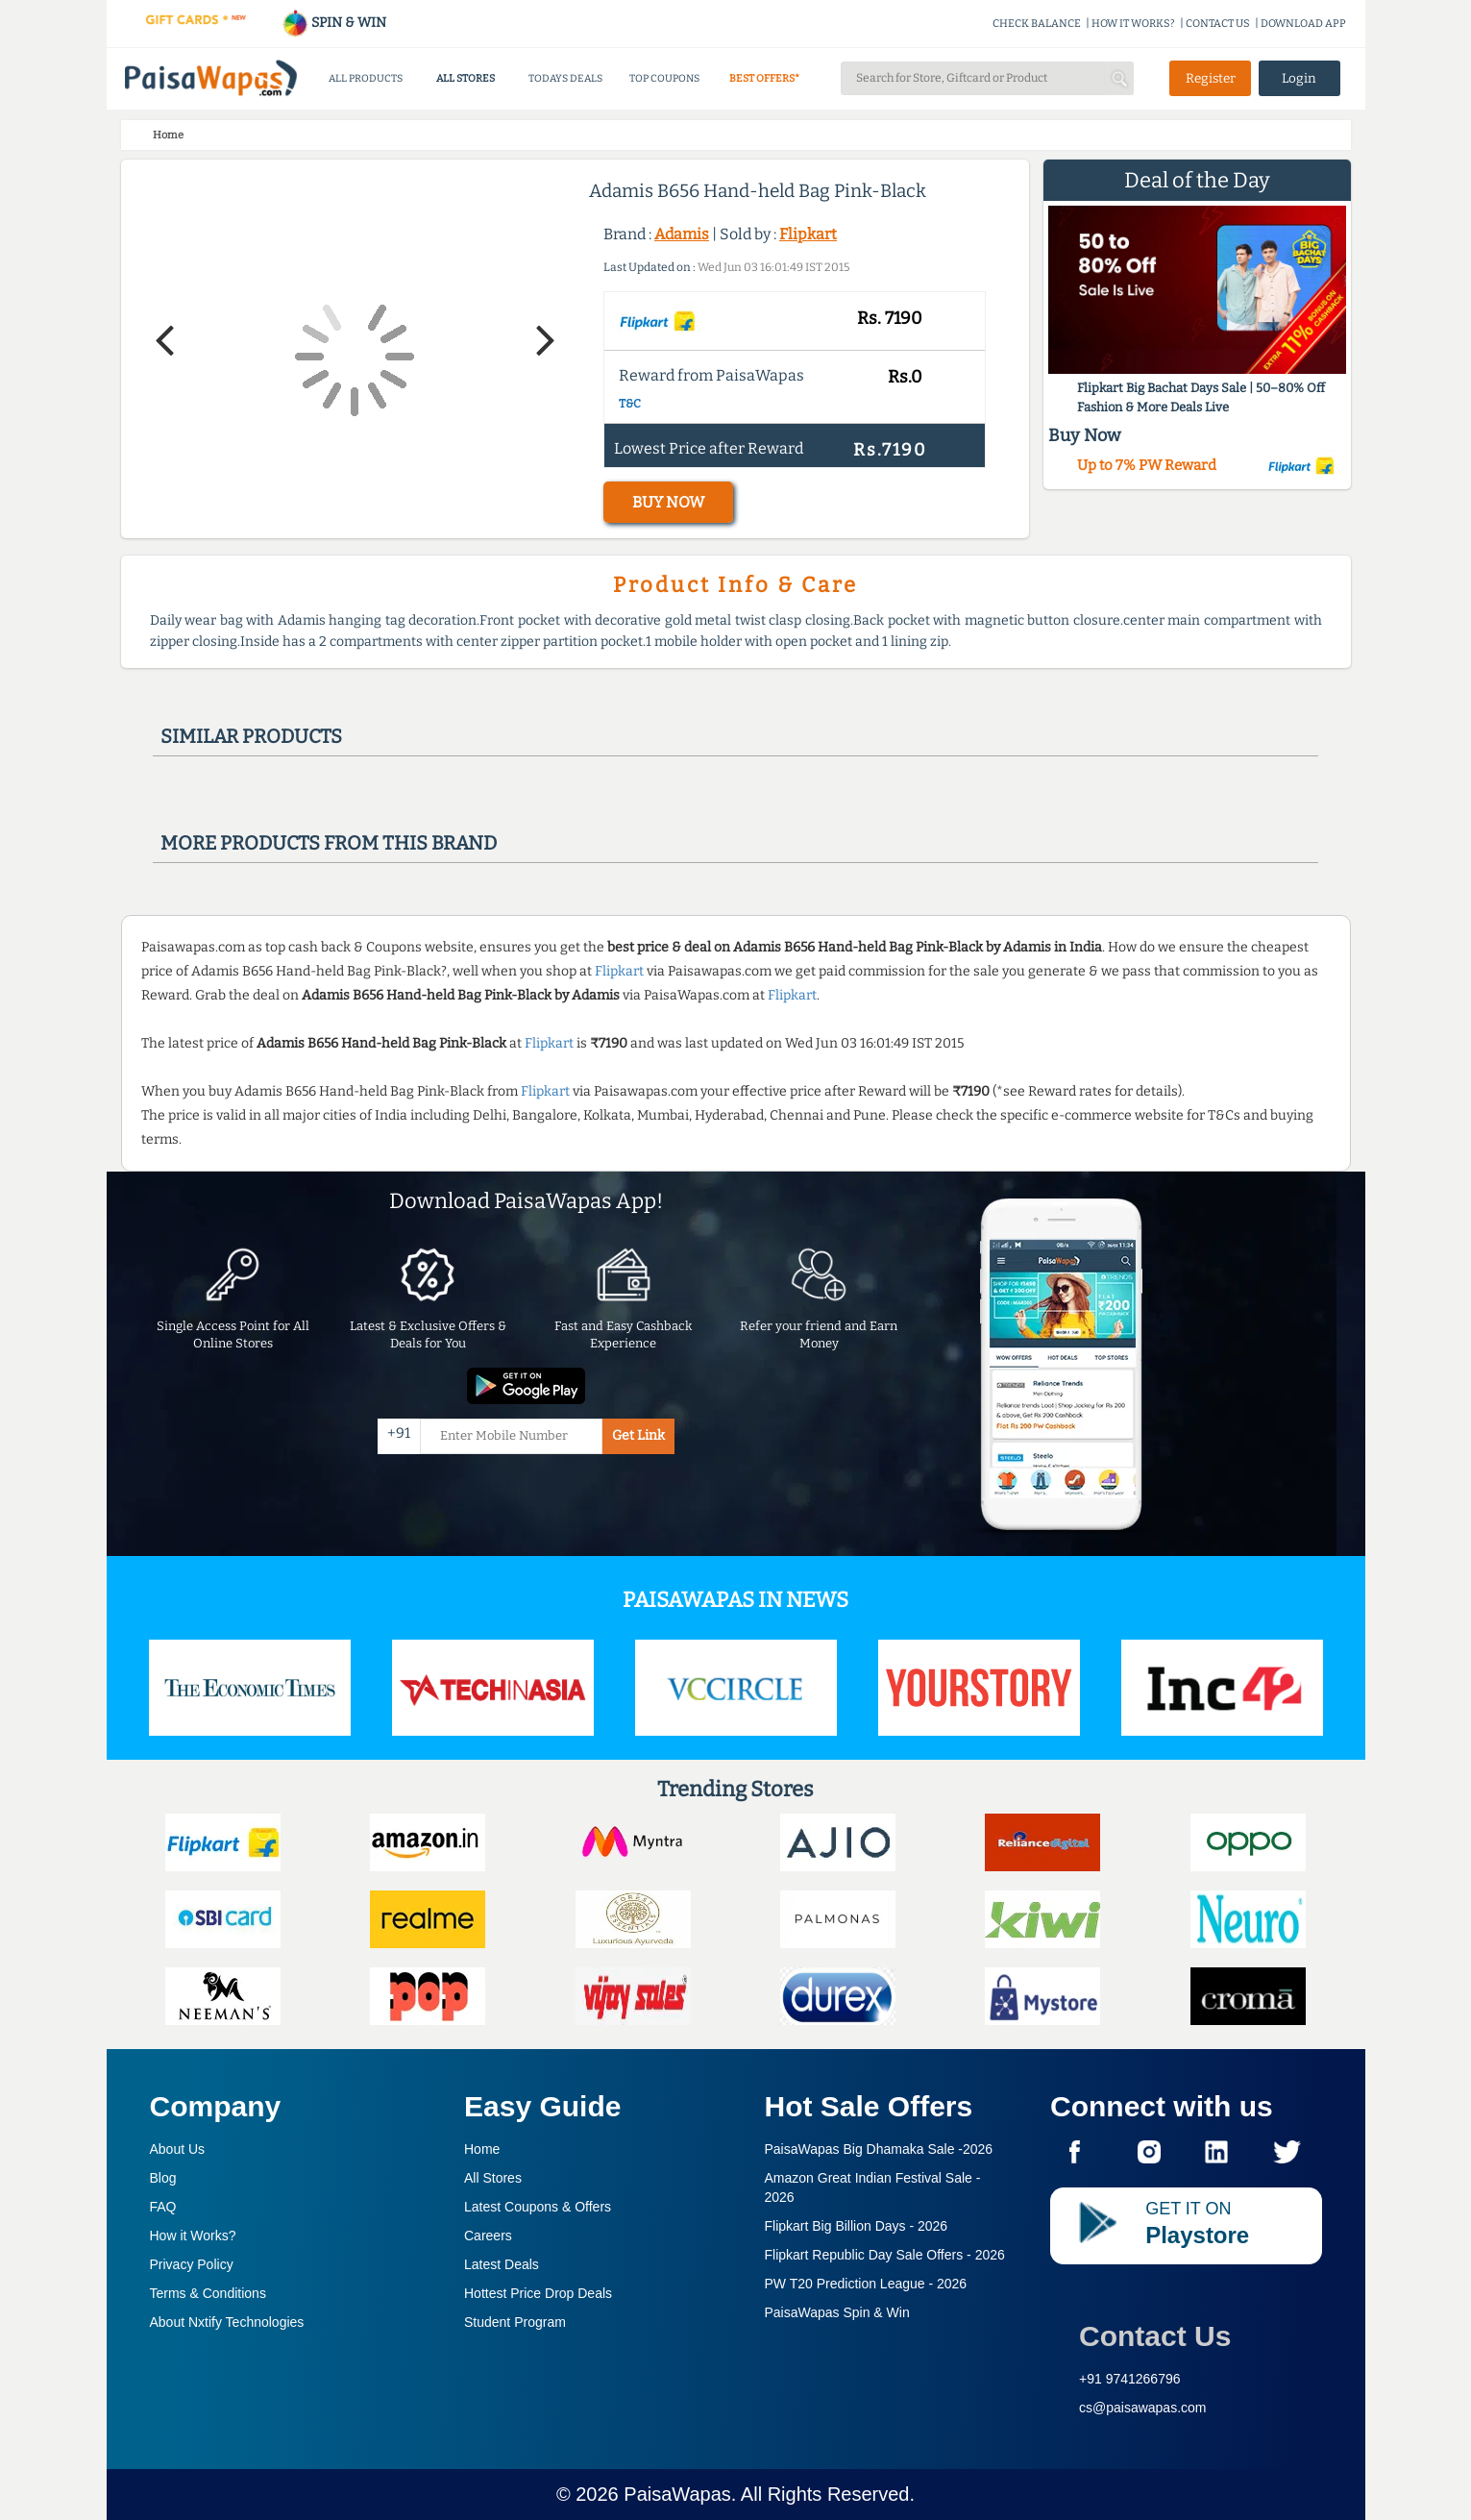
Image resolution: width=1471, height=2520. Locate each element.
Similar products (251, 736)
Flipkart (808, 234)
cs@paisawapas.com (1143, 2407)
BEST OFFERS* (764, 78)
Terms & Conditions (208, 2293)
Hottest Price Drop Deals (538, 2293)
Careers (488, 2235)
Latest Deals (501, 2264)
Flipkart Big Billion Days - (856, 2226)
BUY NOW (668, 502)
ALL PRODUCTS (366, 78)
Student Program (515, 2322)
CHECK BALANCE (1037, 23)
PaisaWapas (677, 2494)
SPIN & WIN (334, 22)
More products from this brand (328, 842)
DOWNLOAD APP (1303, 23)
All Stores (493, 2178)
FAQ (163, 2206)
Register (1211, 78)
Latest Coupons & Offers (537, 2206)
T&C (630, 403)
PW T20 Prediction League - (866, 2283)
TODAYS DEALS (565, 78)
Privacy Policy (191, 2264)
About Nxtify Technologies (227, 2322)
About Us (178, 2149)
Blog (163, 2178)
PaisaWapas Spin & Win (837, 2312)
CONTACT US (1218, 23)
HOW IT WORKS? (1133, 23)
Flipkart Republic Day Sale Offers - (885, 2254)
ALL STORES (465, 78)
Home (482, 2149)
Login (1299, 78)
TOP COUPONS (664, 78)
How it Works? (193, 2235)
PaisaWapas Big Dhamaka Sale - (879, 2149)
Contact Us (1155, 2336)
